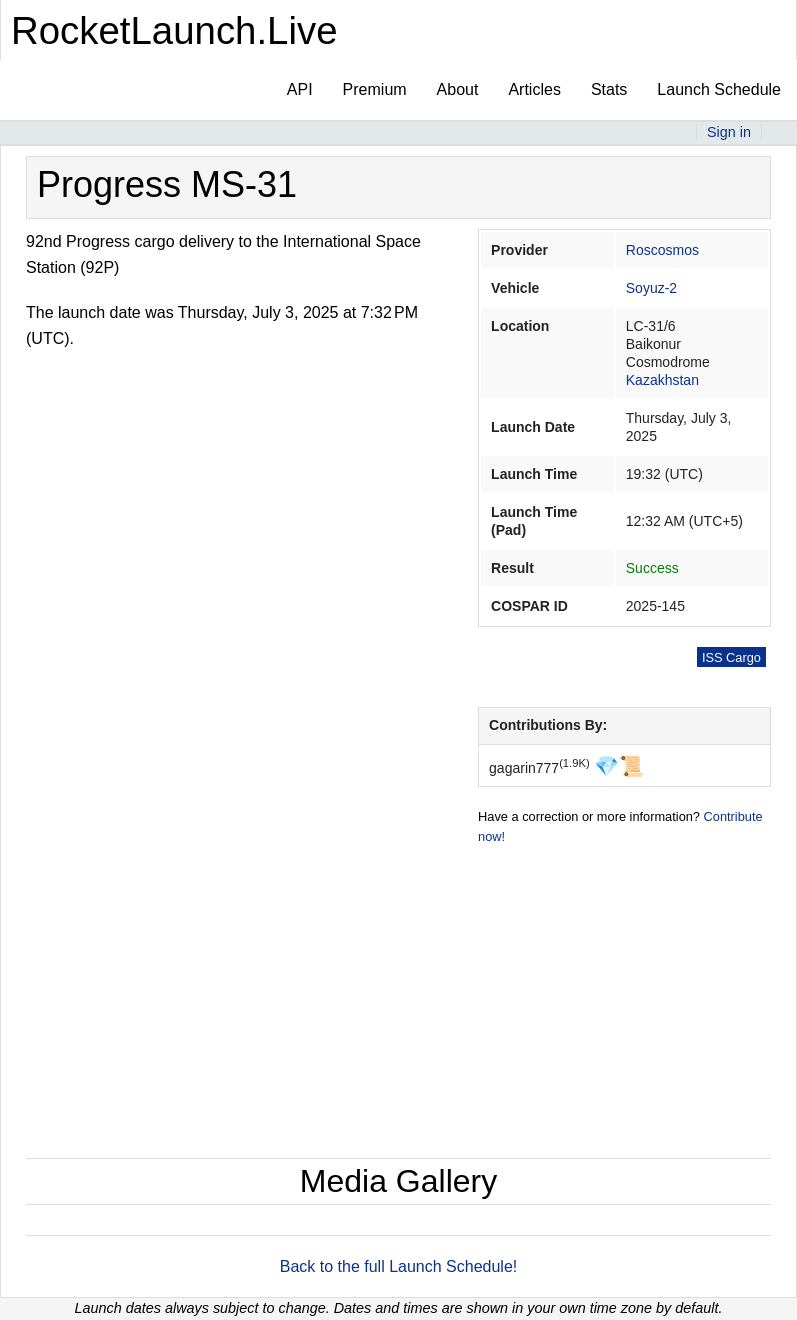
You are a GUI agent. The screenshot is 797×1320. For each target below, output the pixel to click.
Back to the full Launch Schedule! (399, 1266)
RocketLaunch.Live (174, 30)
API (300, 89)
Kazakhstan (662, 380)
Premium (375, 89)
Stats (609, 89)
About (458, 89)
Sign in (729, 132)
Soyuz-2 (651, 288)
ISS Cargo (731, 657)
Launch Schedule (719, 89)
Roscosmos (662, 250)
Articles (534, 89)
